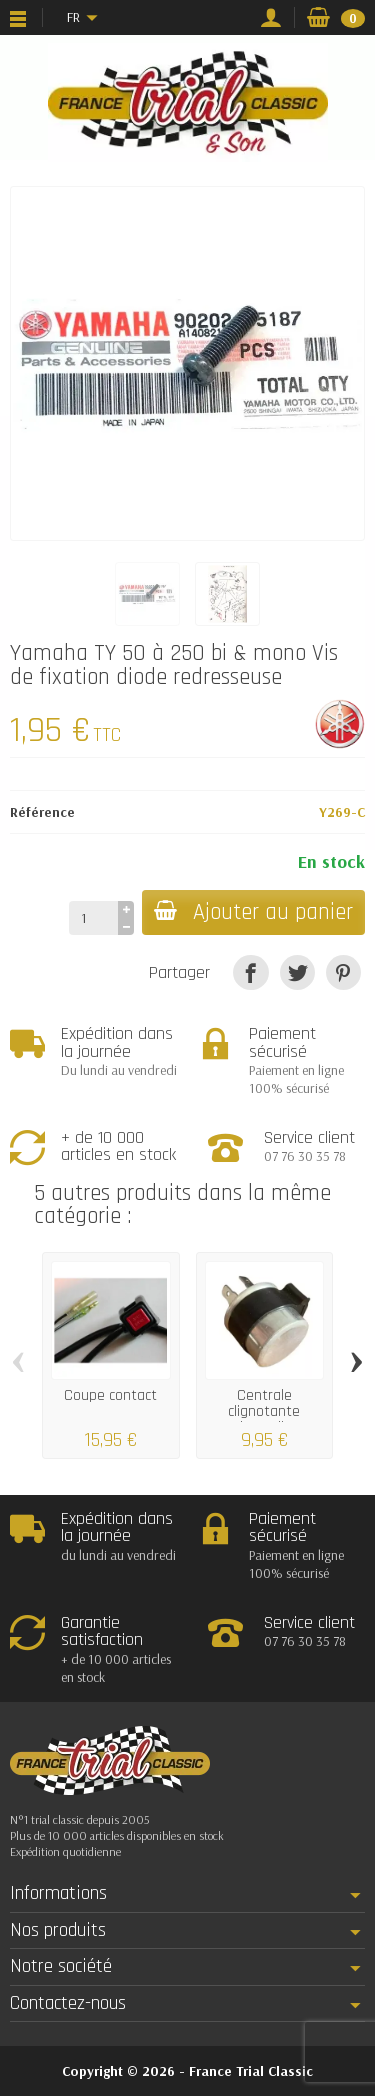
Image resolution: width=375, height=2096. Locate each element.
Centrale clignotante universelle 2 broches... (264, 1419)
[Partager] (250, 972)
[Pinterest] (343, 972)
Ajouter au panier (253, 912)
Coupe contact (110, 1395)
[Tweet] (297, 972)
